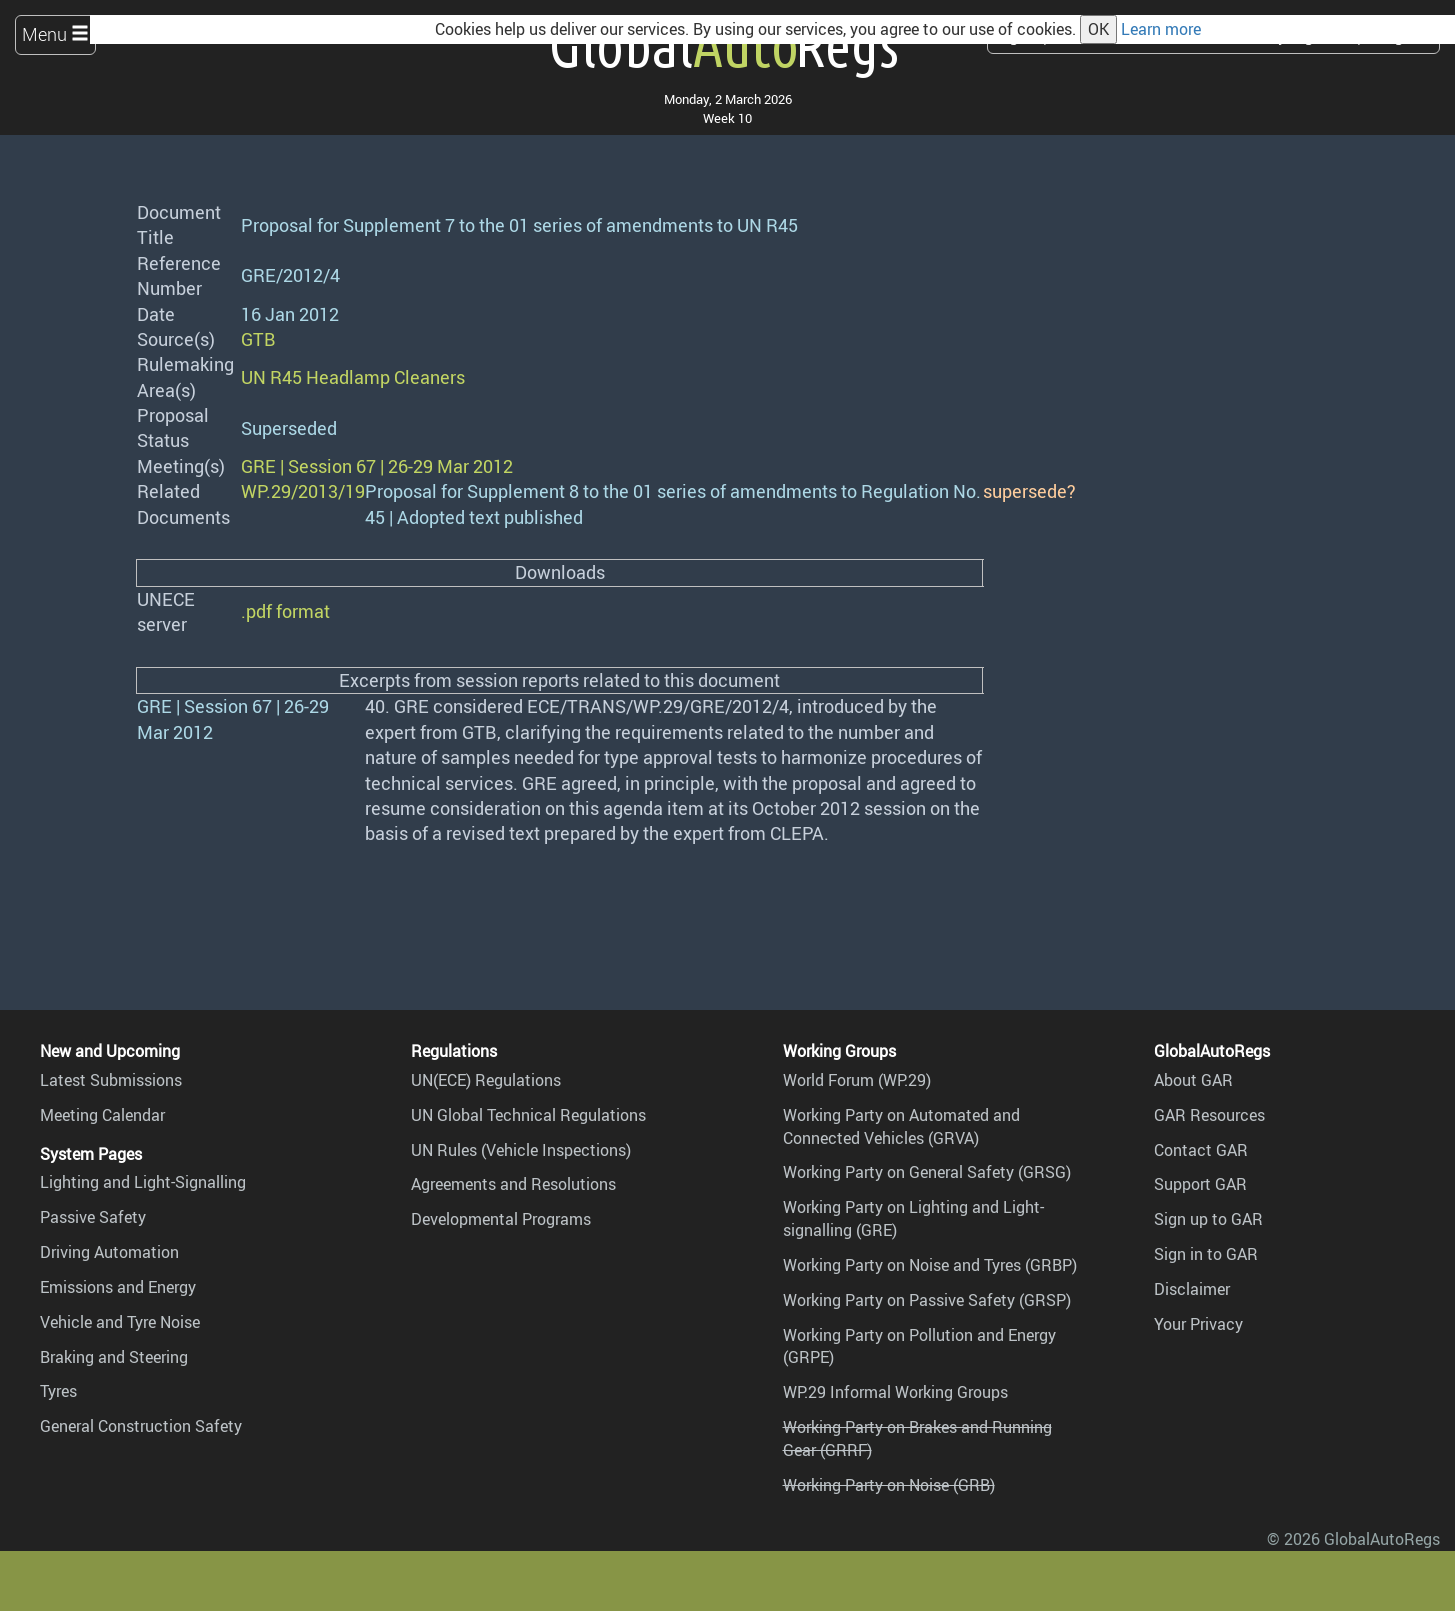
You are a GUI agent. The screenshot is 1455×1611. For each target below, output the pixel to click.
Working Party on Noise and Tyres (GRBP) (930, 1265)
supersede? (1029, 491)
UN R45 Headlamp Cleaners (353, 377)
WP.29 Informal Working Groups (895, 1392)
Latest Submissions (111, 1080)
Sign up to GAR (1208, 1219)
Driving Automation (109, 1252)
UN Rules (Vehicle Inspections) (521, 1150)
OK (1098, 29)
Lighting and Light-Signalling (143, 1182)
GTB (258, 339)
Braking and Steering (114, 1357)
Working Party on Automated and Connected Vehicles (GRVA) (901, 1126)
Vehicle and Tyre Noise (120, 1322)
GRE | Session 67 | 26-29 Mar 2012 (377, 466)
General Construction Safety (141, 1426)
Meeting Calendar (102, 1115)
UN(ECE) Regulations (486, 1080)
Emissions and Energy (118, 1287)
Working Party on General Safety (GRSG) (927, 1172)
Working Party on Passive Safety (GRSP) (927, 1300)
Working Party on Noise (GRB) (889, 1485)
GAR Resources (1209, 1115)
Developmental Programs (501, 1219)
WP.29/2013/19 (303, 491)
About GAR (1193, 1080)
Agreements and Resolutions (513, 1184)
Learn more (1161, 29)
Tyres (58, 1391)
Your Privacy (1198, 1324)
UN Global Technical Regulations (528, 1115)
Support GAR (1200, 1184)
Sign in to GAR (1206, 1254)
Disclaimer (1192, 1289)
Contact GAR (1201, 1150)
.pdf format (285, 611)
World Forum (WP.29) (857, 1080)
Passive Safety (93, 1217)
